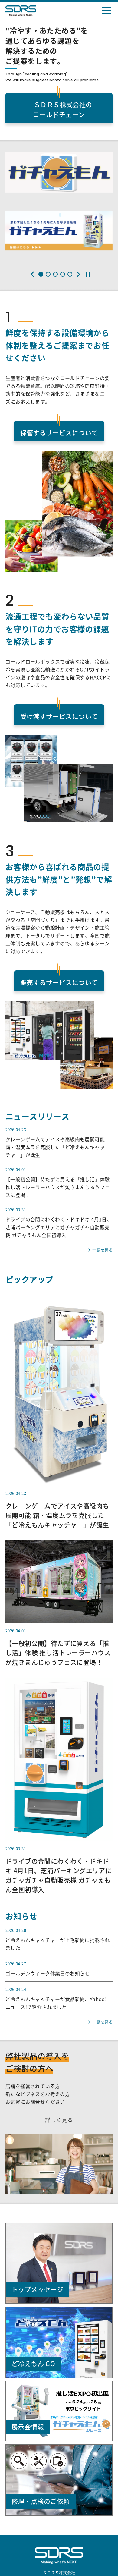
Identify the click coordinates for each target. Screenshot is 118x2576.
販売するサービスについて (59, 982)
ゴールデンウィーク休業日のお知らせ (47, 1973)
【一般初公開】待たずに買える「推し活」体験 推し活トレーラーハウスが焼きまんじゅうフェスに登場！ (57, 1187)
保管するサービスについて (59, 433)
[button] (32, 274)
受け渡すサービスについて (59, 716)
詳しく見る (59, 2120)
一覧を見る (102, 1250)
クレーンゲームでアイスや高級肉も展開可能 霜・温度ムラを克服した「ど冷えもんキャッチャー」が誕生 (55, 1147)
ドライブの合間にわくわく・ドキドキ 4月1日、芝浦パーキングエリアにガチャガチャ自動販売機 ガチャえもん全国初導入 (58, 1227)
